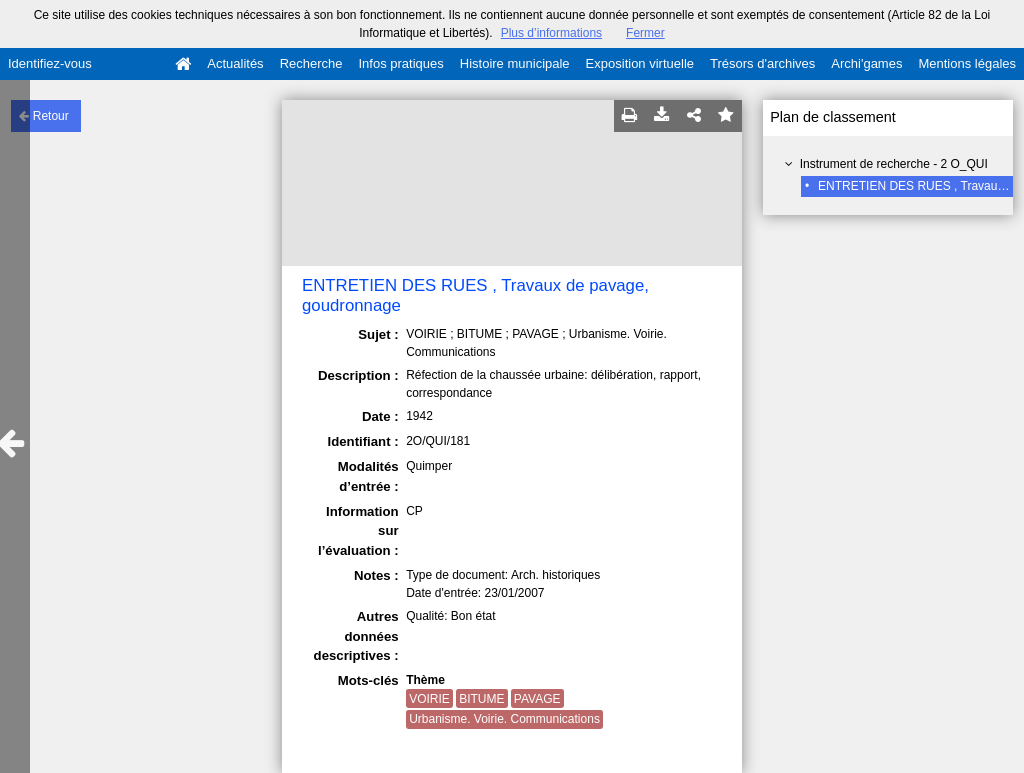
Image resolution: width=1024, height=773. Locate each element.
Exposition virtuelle (640, 63)
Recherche (311, 63)
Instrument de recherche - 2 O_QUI (894, 164)
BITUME (481, 699)
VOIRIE (429, 699)
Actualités (235, 63)
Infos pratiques (401, 63)
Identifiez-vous (50, 63)
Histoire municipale (515, 63)
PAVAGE (537, 699)
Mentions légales (967, 63)
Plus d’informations (551, 33)
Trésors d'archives (762, 63)
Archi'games (866, 63)
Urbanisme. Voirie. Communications (504, 719)
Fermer (645, 33)
